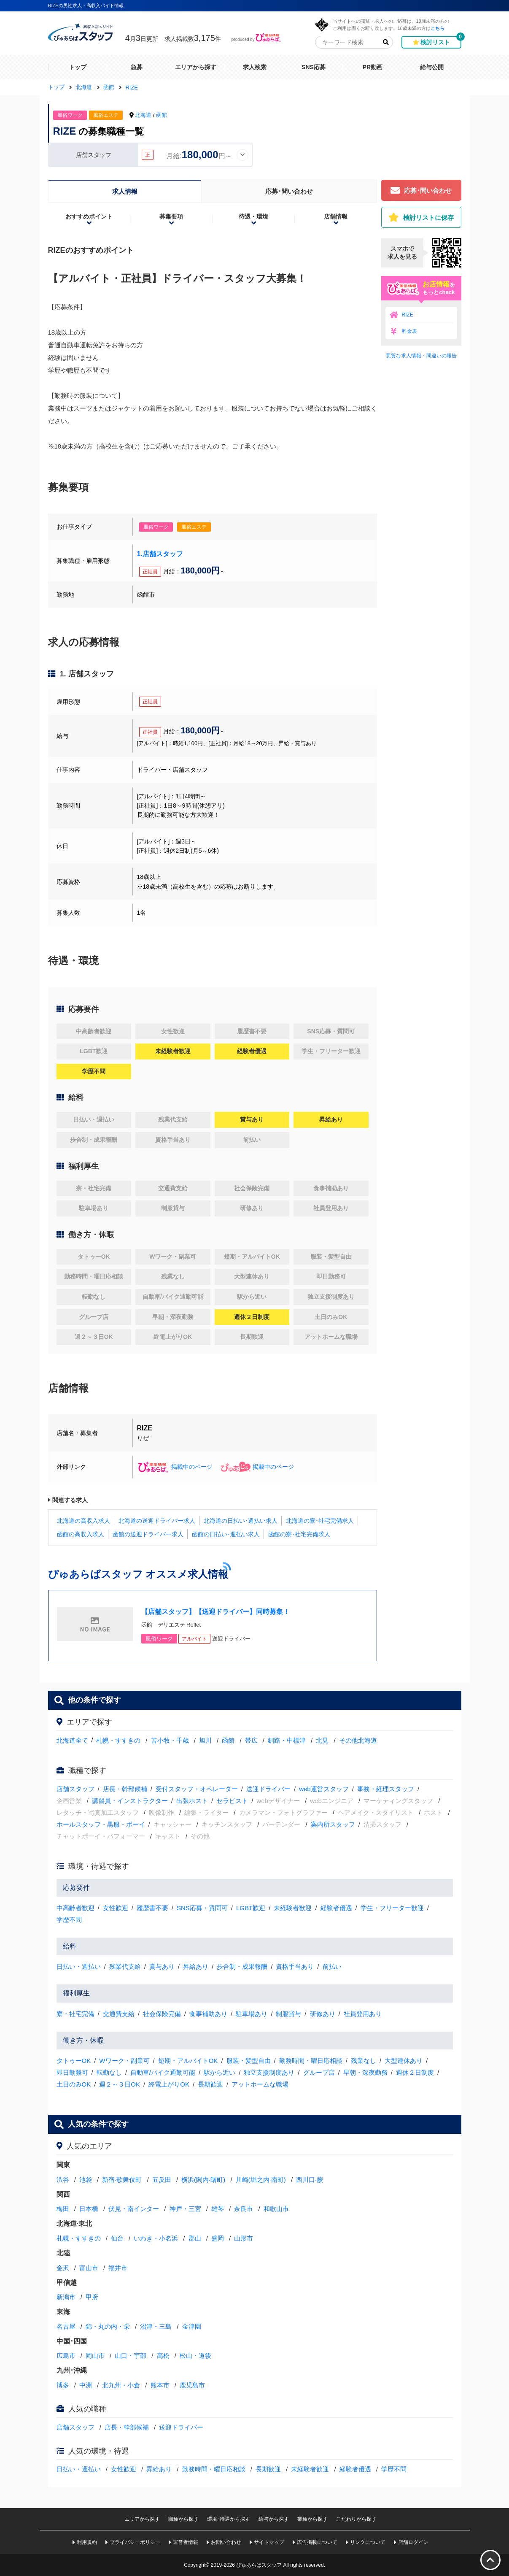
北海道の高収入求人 (83, 1520)
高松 (163, 2355)
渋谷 (63, 2179)
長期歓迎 (210, 2084)
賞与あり (162, 1966)
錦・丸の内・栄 (108, 2326)
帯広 (251, 1740)
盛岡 (217, 2238)
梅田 (63, 2208)
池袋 (85, 2179)
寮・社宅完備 (75, 2013)
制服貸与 (288, 2013)
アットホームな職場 (260, 2084)
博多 (63, 2385)
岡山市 (95, 2355)
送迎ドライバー (268, 1788)
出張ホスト (192, 1800)
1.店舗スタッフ (160, 553)
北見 (322, 1740)
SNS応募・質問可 (202, 1907)
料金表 (409, 331)
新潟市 (66, 2296)
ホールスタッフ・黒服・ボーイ (101, 1824)
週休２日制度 (415, 2072)
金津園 (191, 2326)
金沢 (63, 2267)
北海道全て (72, 1740)
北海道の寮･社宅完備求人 (320, 1520)
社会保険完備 (162, 2013)
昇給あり (195, 1966)
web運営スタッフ (324, 1788)
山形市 (243, 2238)
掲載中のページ (175, 1467)
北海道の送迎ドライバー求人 (156, 1520)
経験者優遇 (336, 1907)
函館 (161, 115)
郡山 (195, 2238)
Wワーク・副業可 (124, 2060)
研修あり (322, 2013)
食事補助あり (208, 2013)
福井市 (117, 2267)
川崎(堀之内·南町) (261, 2179)
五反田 (161, 2179)
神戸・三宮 (185, 2208)
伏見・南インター (133, 2208)
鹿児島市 (192, 2385)
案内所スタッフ (333, 1824)
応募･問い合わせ (289, 191)
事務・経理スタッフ (385, 1788)
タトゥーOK (74, 2060)
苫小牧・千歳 (170, 1740)
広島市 (66, 2355)
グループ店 (319, 2072)
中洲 (85, 2385)
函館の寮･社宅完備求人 (299, 1534)
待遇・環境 (253, 216)
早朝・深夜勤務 (365, 2072)
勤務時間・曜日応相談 (310, 2060)
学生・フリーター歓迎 (392, 1907)
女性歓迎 (115, 1907)
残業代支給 (125, 1966)
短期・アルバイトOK (188, 2060)
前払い (332, 1966)
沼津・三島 (156, 2326)
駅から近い (219, 2072)
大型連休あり (404, 2060)
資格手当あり (295, 1966)
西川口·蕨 (309, 2179)
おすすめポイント (89, 216)
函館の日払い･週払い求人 (226, 1534)
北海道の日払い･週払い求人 (240, 1520)
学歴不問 (69, 1919)
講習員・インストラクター (130, 1800)
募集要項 (171, 216)
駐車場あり (251, 2013)
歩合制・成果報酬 (242, 1966)
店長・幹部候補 (125, 1788)
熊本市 (160, 2385)
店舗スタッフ (75, 1788)
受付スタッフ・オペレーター (197, 1788)
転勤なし (109, 2072)
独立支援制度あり (269, 2072)
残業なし (363, 2060)
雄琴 (217, 2208)
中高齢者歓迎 (75, 1907)
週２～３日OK (119, 2084)
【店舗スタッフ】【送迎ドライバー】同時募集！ (215, 1611)
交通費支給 (119, 2013)
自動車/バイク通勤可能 (162, 2072)
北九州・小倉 (121, 2385)
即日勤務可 (72, 2072)
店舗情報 (335, 216)
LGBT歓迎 (250, 1907)
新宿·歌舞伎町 (122, 2179)
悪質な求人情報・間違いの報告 (421, 356)
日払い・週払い (79, 1966)
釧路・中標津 (287, 1740)
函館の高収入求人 (80, 1534)
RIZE (407, 315)
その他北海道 (358, 1740)
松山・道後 (195, 2355)
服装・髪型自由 (248, 2060)
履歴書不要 (152, 1907)
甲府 (92, 2296)
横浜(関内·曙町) (203, 2179)
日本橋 (88, 2208)
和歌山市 (276, 2208)
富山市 (88, 2267)
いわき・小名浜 (156, 2238)
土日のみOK (74, 2084)
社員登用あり (363, 2013)
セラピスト (232, 1800)
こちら (437, 28)
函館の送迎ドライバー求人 (148, 1534)
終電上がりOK (168, 2084)
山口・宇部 (130, 2355)
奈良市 (243, 2208)
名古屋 (66, 2326)
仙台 (117, 2238)
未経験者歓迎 (293, 1907)
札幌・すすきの (118, 1740)
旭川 (205, 1740)
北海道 (143, 115)
